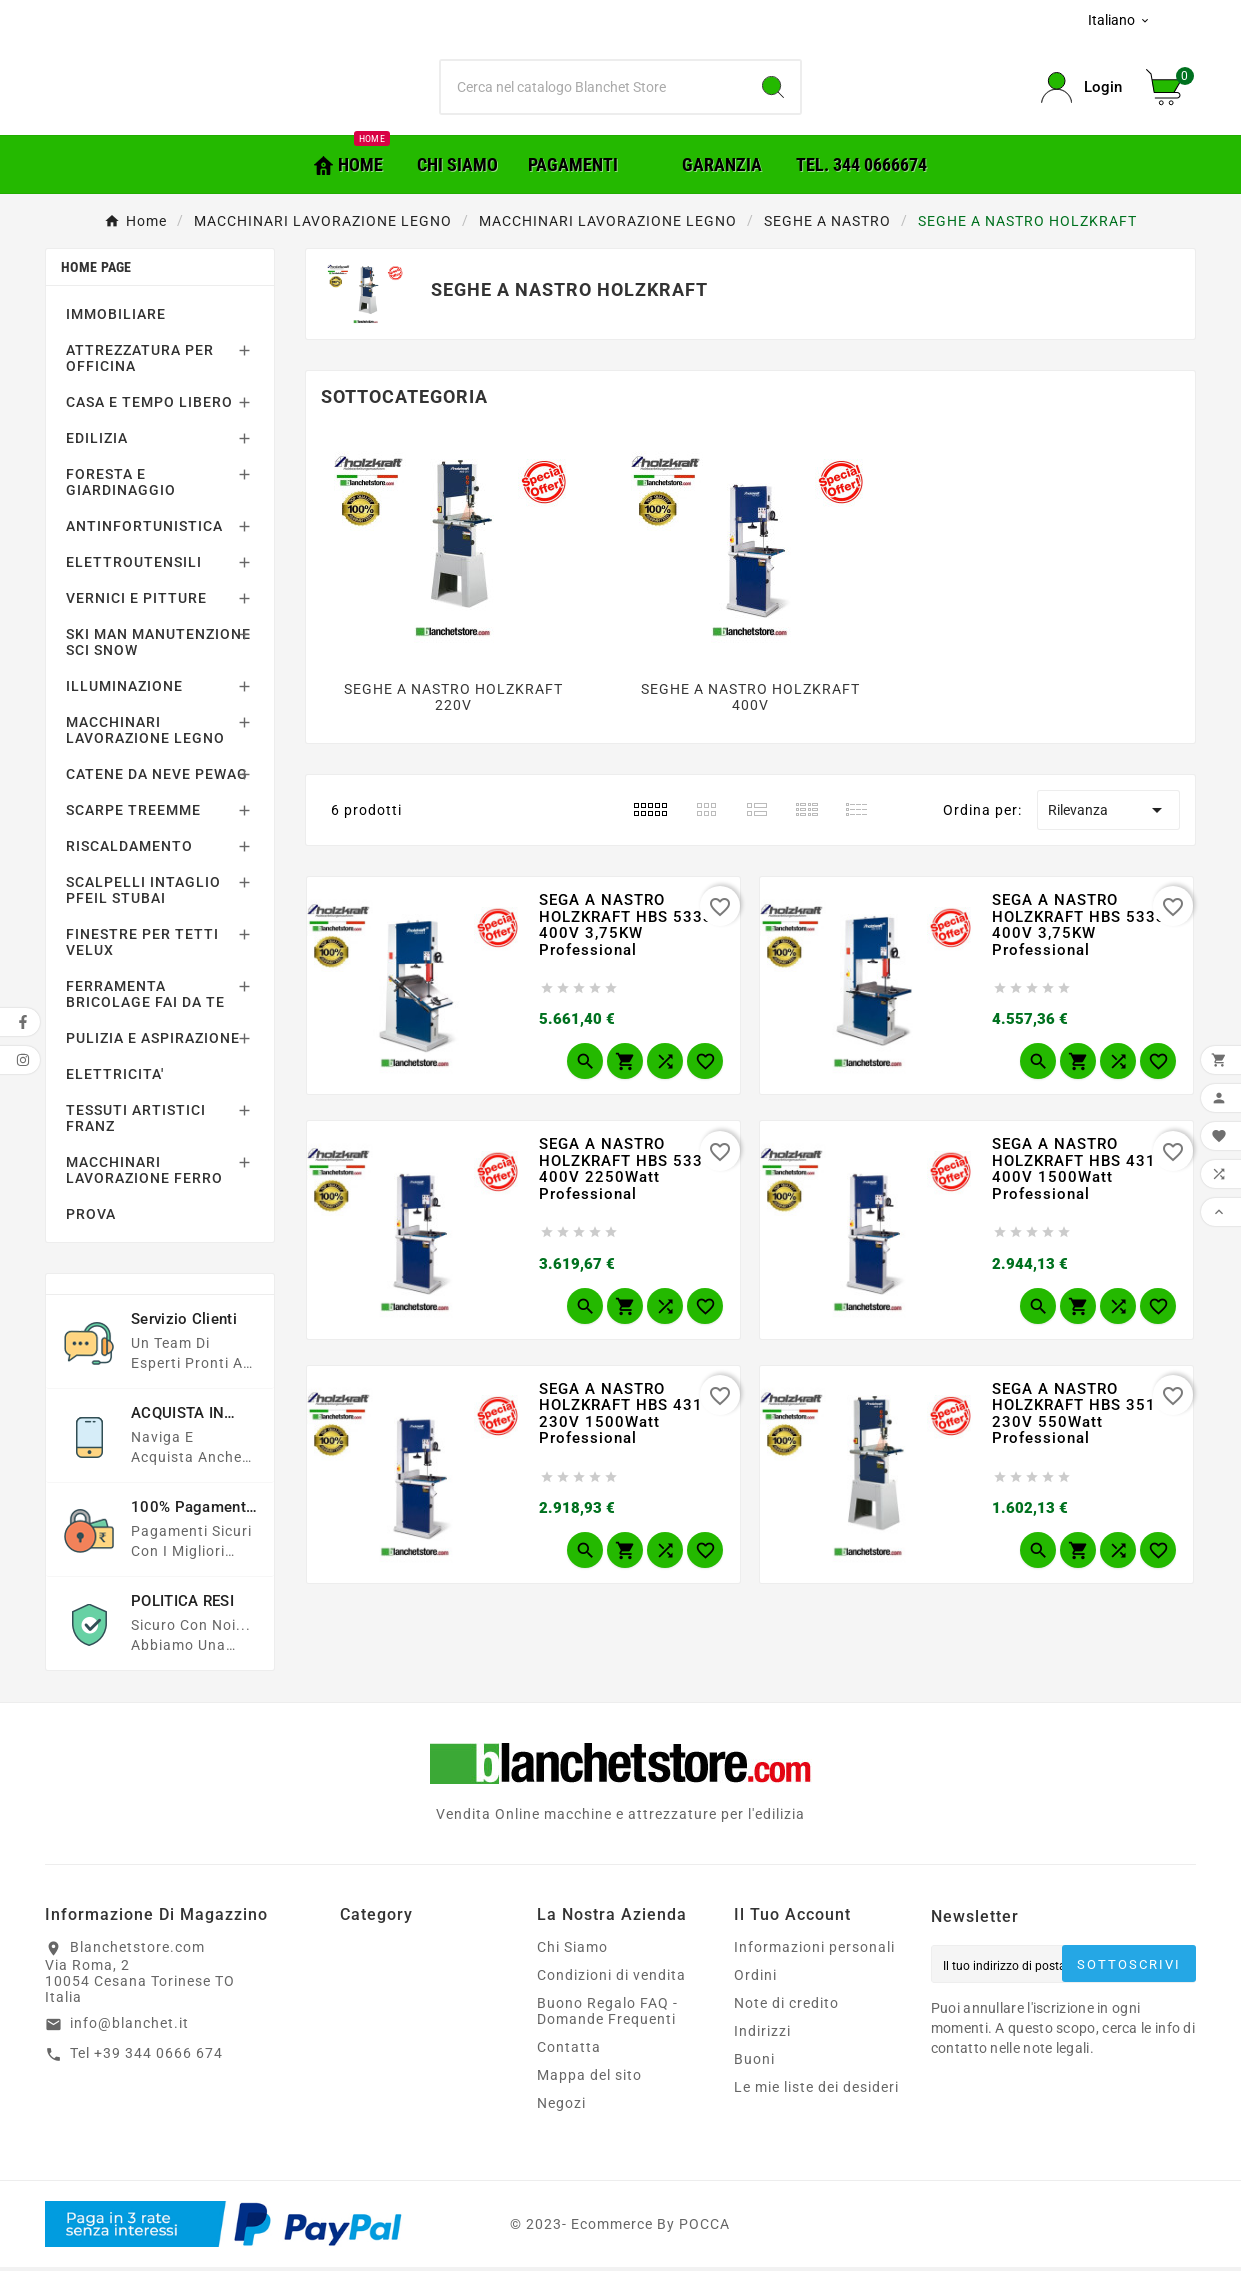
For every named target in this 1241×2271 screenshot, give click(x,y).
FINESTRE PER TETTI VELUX (142, 946)
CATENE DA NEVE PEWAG (157, 778)
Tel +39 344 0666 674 (146, 2057)
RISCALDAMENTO (129, 850)
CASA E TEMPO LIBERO (149, 406)
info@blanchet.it (129, 2027)
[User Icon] (1081, 89)
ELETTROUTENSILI (134, 566)
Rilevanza (1108, 814)
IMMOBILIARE (116, 318)
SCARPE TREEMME (133, 814)
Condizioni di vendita (611, 1979)
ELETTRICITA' (115, 1078)
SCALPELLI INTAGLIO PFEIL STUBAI (143, 894)
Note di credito (786, 2007)
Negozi (561, 2107)
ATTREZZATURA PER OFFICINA (140, 362)
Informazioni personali (814, 1951)
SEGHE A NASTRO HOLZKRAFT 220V (453, 701)
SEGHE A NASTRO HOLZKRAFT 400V (750, 701)
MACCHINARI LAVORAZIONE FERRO (144, 1174)
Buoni (754, 2063)
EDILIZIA (97, 442)
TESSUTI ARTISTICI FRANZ (136, 1122)
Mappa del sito (589, 2079)
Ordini (755, 1979)
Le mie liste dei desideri (816, 2091)
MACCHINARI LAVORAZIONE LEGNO (145, 734)
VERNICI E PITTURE (136, 602)
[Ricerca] (594, 90)
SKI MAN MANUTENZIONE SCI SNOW (158, 646)
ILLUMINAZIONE (124, 690)
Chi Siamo (572, 1951)
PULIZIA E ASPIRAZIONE (153, 1042)
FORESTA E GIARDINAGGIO (121, 486)
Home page (96, 271)
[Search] (773, 90)
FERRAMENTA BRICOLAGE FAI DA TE (145, 998)
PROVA (91, 1218)
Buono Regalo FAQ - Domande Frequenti (607, 2015)
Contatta (569, 2051)
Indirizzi (762, 2035)
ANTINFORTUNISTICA (144, 530)
